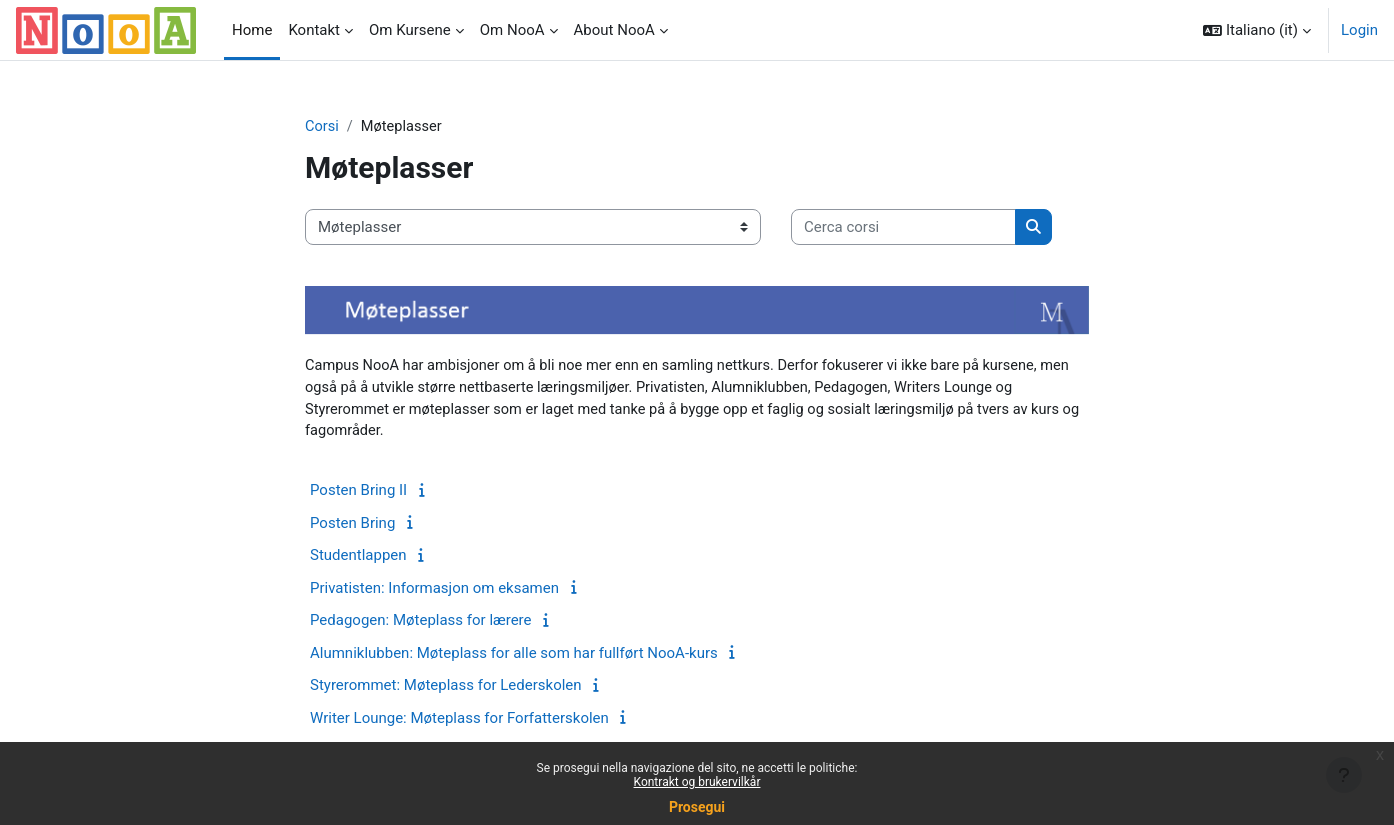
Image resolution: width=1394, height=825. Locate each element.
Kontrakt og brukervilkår (697, 782)
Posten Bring (352, 526)
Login (1359, 30)
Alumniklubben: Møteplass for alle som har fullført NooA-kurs (514, 656)
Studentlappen (358, 558)
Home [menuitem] (252, 30)
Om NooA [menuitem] (512, 30)
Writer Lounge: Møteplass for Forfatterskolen (459, 721)
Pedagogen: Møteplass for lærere (421, 623)
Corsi (322, 127)
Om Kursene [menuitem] (410, 30)
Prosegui (697, 807)
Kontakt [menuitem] (314, 30)
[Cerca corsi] (903, 228)
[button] (1257, 30)
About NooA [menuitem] (614, 30)
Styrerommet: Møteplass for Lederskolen (446, 688)
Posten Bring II (358, 493)
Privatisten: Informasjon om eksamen (434, 591)
